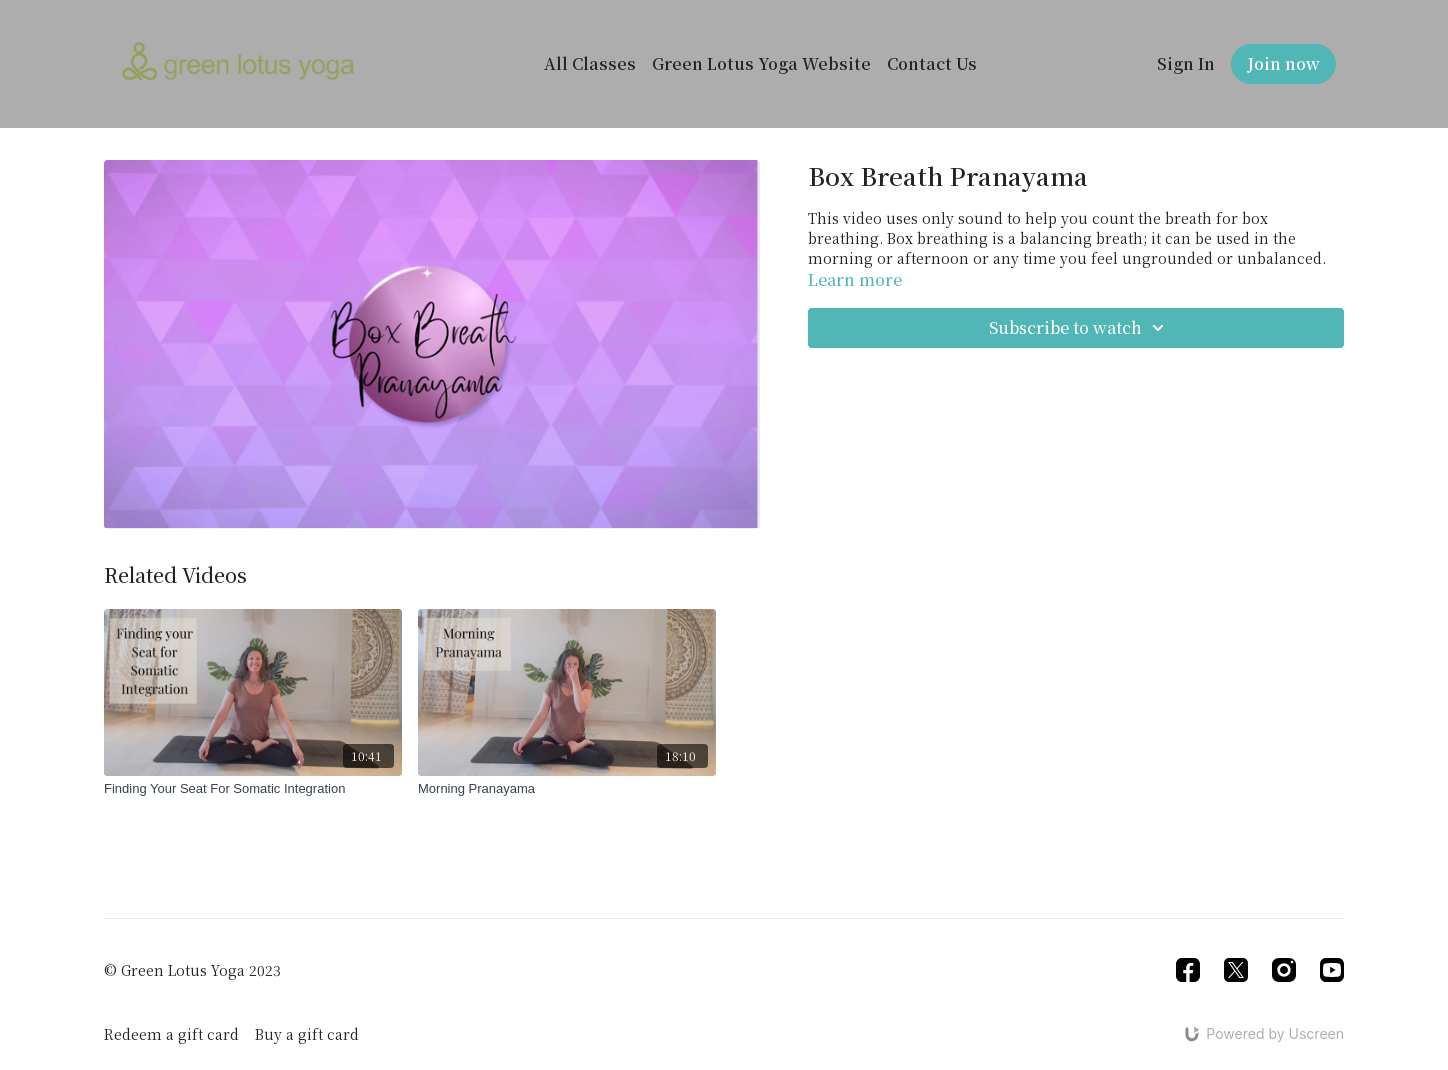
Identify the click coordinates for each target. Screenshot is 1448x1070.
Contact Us (932, 63)
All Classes (590, 63)
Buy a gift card (307, 1034)
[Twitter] (1236, 970)
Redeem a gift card (171, 1034)
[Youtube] (1332, 970)
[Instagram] (1284, 970)
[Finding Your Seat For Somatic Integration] (253, 789)
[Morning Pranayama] (567, 789)
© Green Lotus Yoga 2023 (192, 970)
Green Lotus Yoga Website (761, 63)
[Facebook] (1188, 970)
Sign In (1186, 63)
